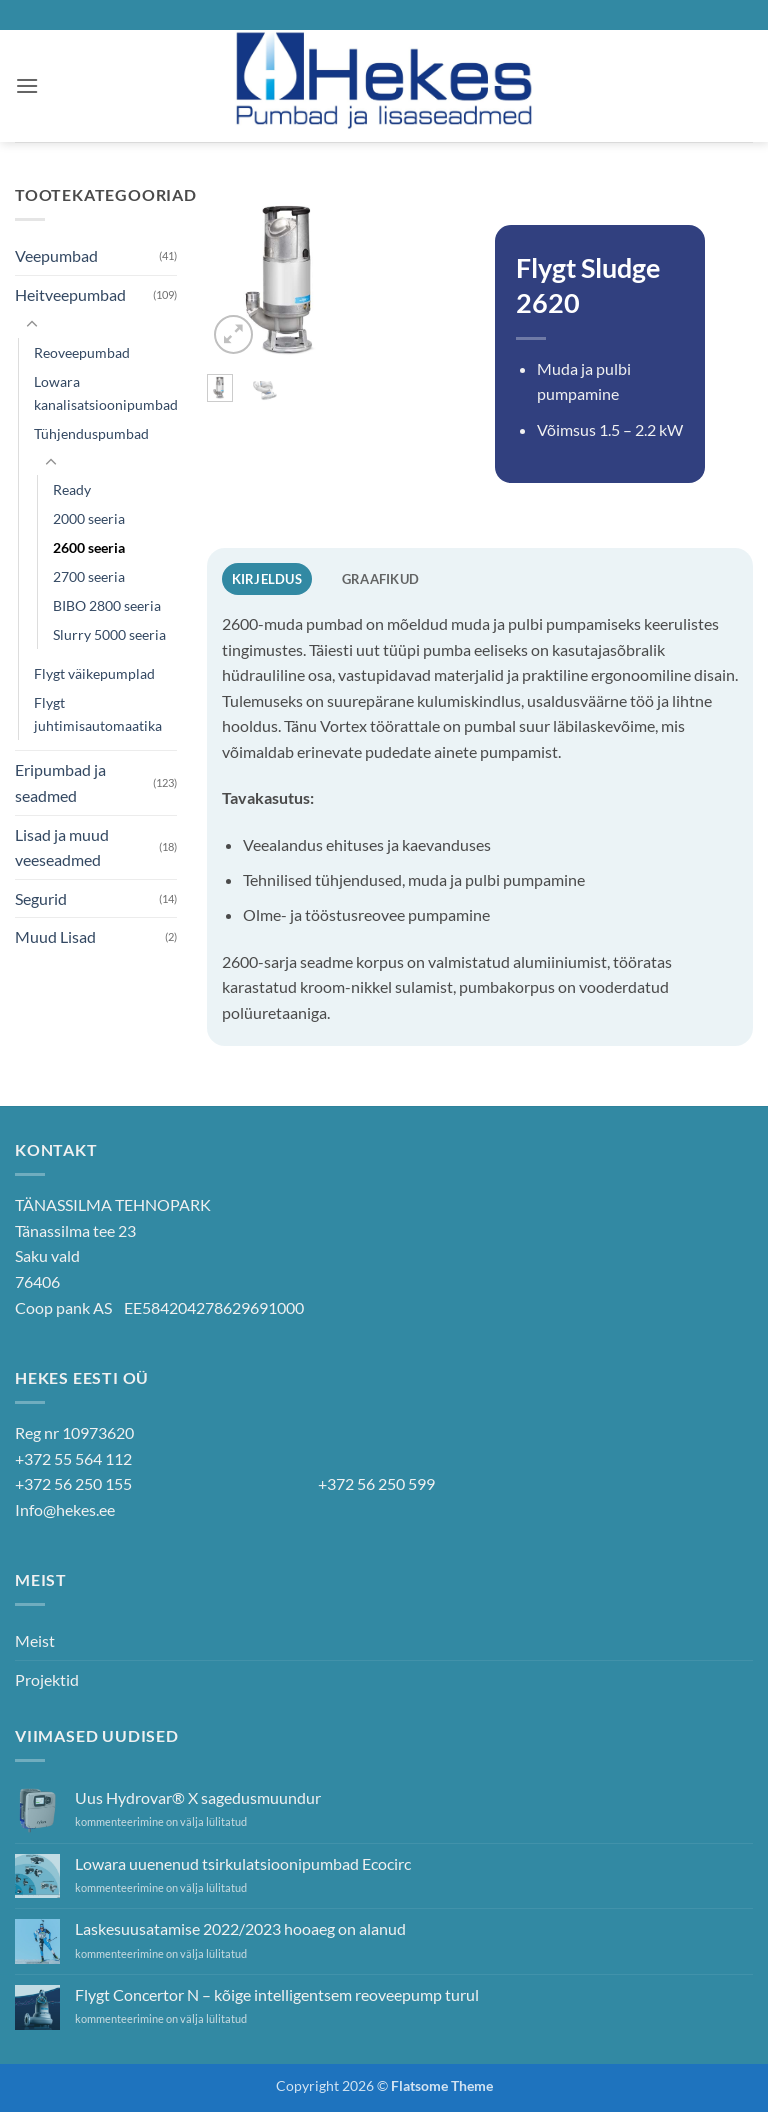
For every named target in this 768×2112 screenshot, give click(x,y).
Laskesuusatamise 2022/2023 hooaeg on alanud (240, 1928)
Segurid (41, 898)
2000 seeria (89, 518)
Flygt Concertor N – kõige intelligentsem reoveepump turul (277, 1994)
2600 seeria (89, 547)
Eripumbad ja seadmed (60, 782)
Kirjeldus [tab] (267, 579)
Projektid (47, 1679)
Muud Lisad (55, 936)
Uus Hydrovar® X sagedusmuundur (198, 1797)
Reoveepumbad (82, 352)
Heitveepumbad (70, 294)
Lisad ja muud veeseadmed (62, 847)
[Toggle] (32, 325)
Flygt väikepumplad (94, 673)
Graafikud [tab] (380, 579)
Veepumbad (56, 255)
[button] (27, 85)
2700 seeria (89, 576)
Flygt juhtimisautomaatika (98, 714)
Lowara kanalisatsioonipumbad (106, 393)
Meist (35, 1640)
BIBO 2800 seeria (107, 605)
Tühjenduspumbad (91, 433)
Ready (72, 489)
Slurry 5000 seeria (109, 634)
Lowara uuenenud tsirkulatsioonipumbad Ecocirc (243, 1863)
